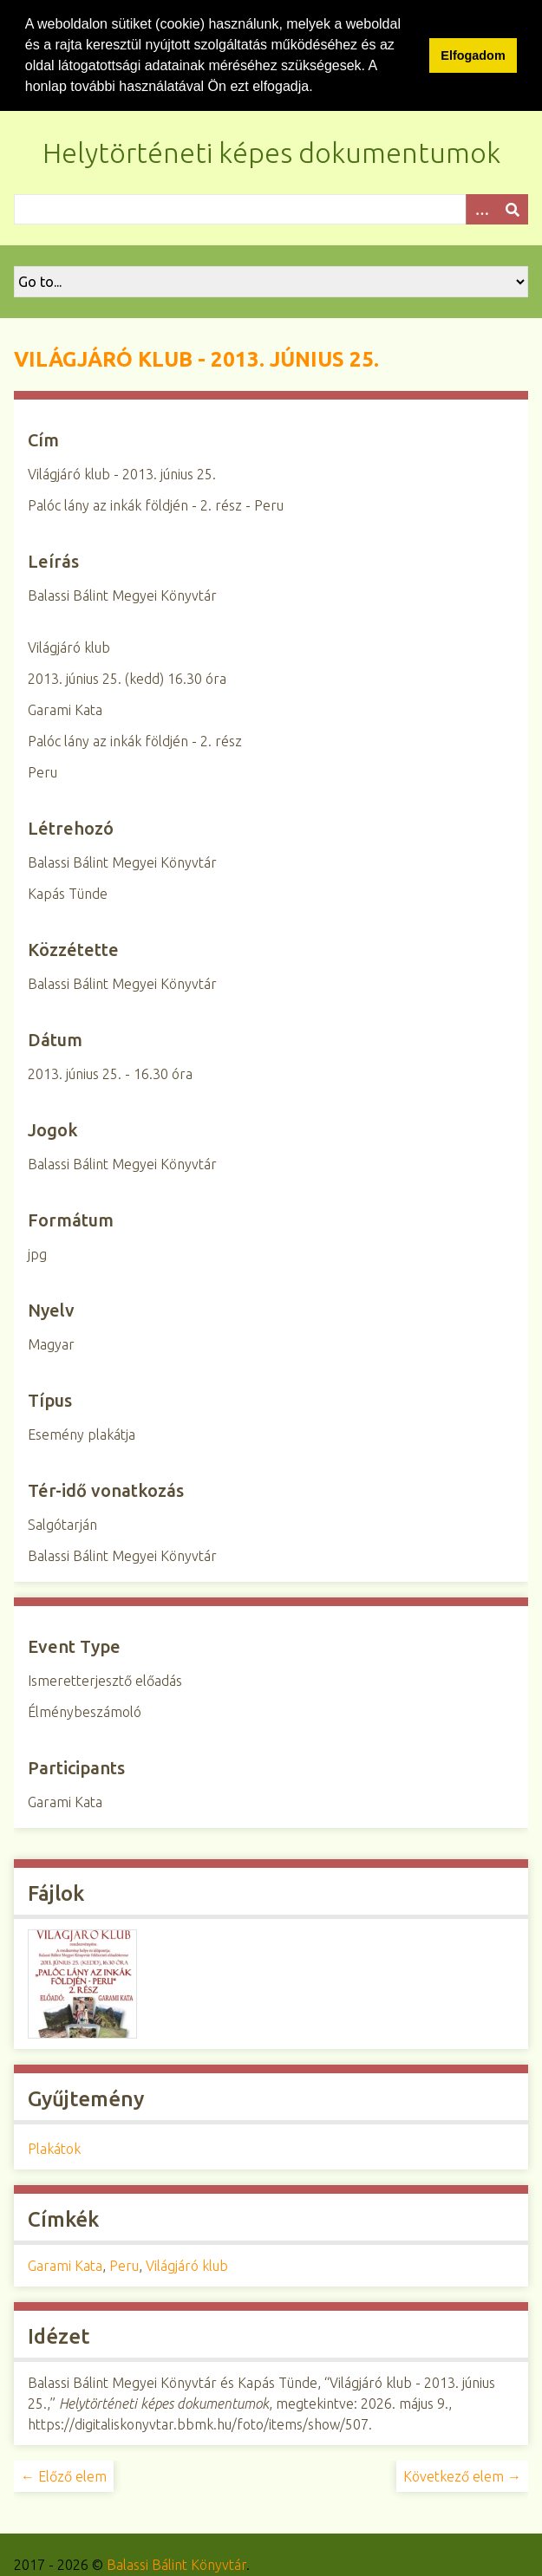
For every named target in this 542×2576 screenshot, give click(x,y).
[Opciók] (481, 208)
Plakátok (54, 2148)
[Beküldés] (512, 208)
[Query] (271, 208)
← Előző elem (64, 2475)
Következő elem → (462, 2475)
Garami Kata (65, 2265)
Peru (124, 2265)
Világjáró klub (187, 2265)
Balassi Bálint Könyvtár (176, 2564)
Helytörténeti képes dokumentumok (271, 151)
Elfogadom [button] (473, 55)
